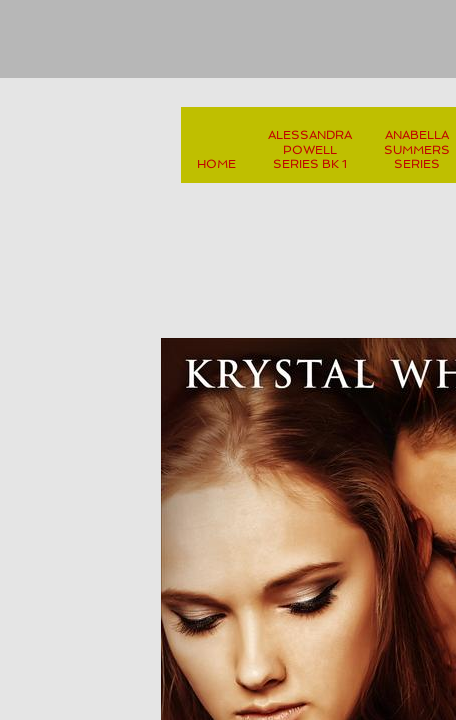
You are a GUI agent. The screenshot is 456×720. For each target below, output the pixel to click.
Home (216, 164)
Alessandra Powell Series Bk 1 (310, 149)
